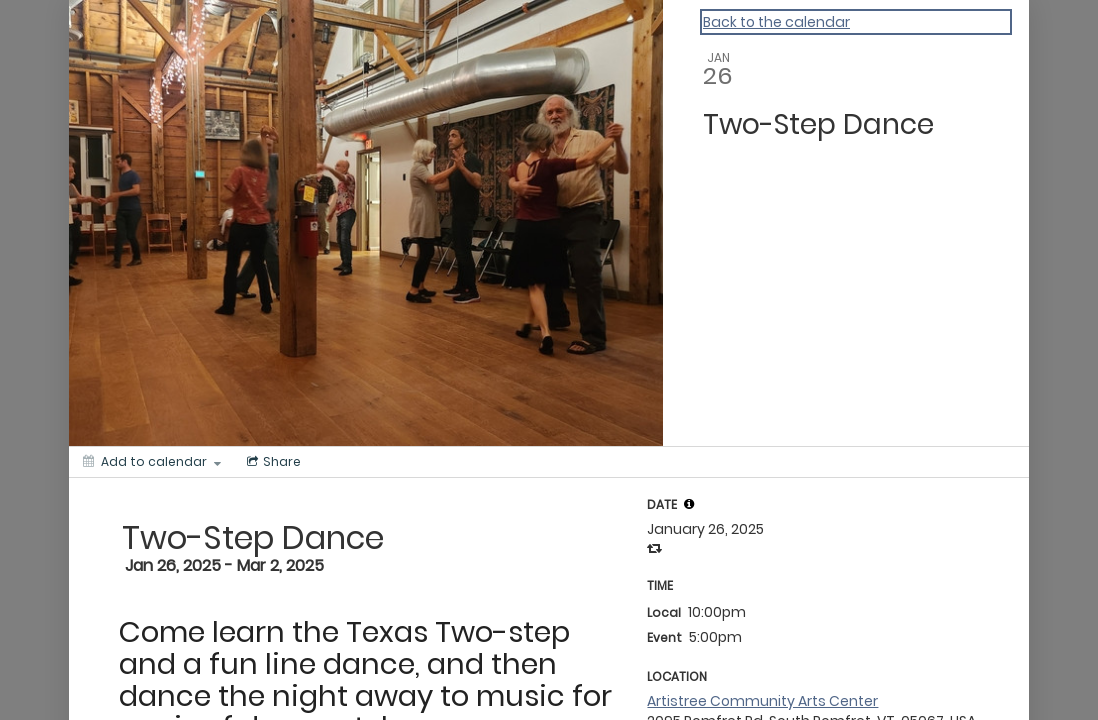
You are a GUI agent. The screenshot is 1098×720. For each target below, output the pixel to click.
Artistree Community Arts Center (762, 701)
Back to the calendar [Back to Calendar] (776, 22)
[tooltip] (689, 504)
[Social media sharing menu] (272, 462)
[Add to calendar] (152, 462)
